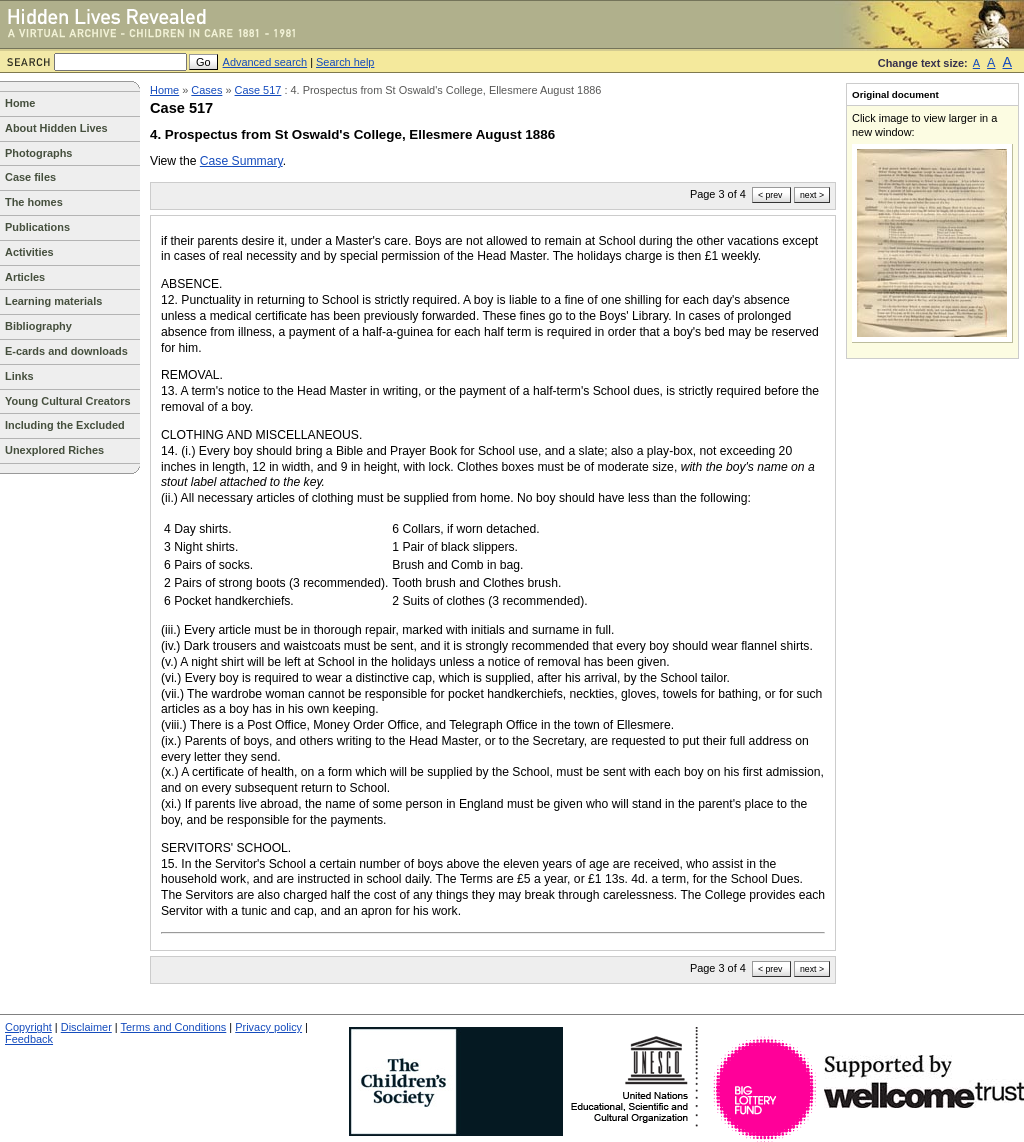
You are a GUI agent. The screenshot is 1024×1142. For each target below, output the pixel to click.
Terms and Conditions (174, 1027)
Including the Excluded (65, 425)
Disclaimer (86, 1027)
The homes (34, 202)
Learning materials (53, 301)
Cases (206, 90)
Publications (37, 227)
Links (19, 376)
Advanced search (265, 62)
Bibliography (38, 326)
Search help (345, 62)
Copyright (28, 1027)
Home (20, 103)
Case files (30, 177)
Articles (25, 277)
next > (812, 195)
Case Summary (241, 161)
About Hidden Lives (56, 128)
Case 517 (258, 90)
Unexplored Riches (54, 450)
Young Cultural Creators (68, 401)
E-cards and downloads (66, 351)
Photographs (38, 153)
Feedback (29, 1039)
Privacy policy (268, 1027)
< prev (770, 195)
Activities (29, 252)
